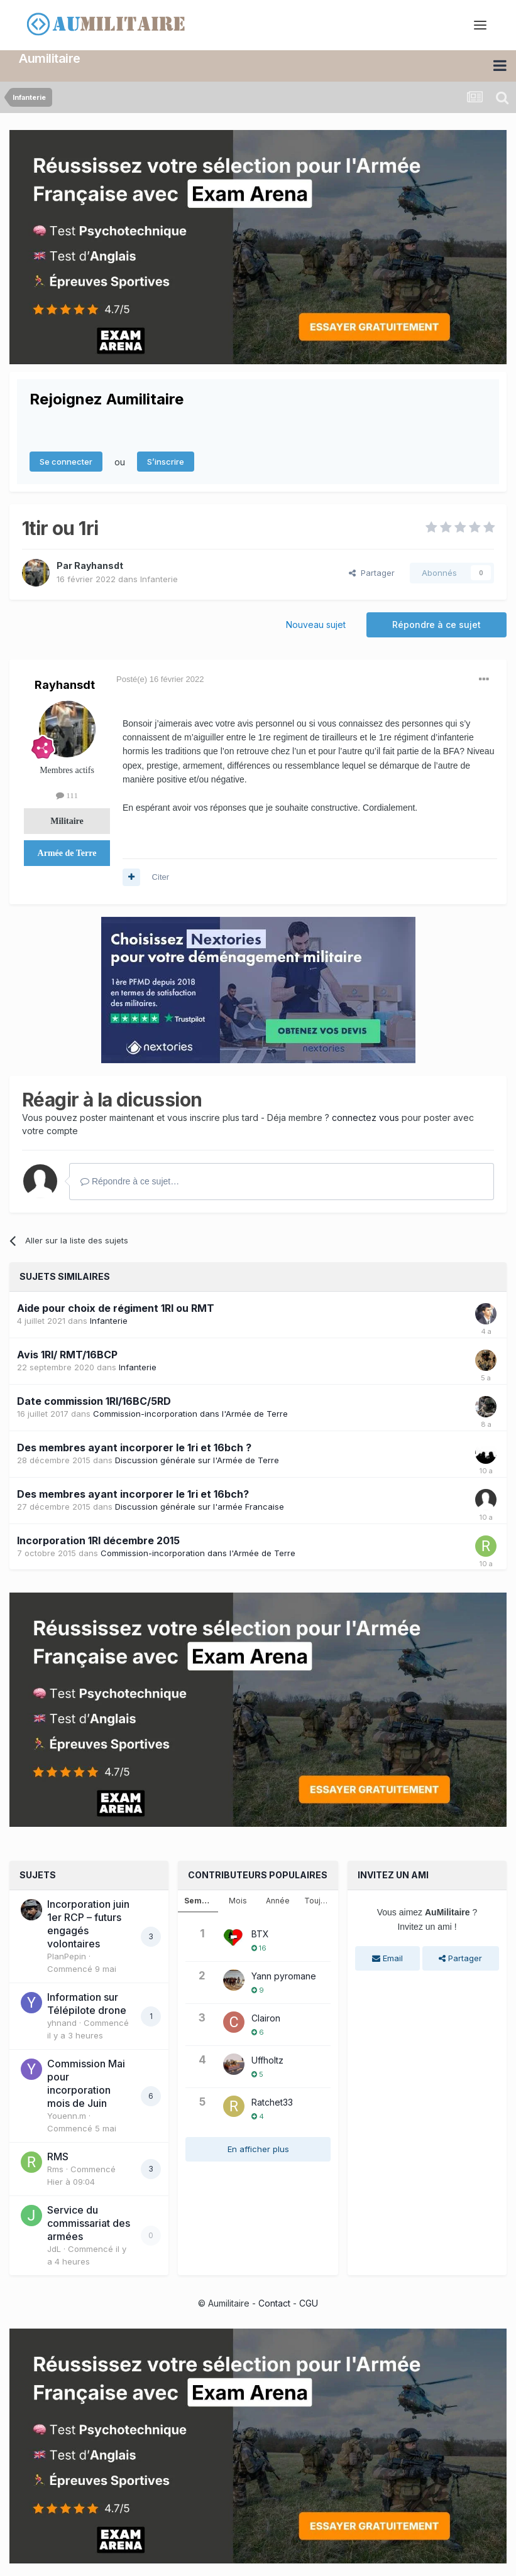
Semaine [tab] (201, 1900)
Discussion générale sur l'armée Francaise (199, 1507)
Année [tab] (278, 1900)
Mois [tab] (238, 1900)
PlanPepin (66, 1956)
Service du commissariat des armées (88, 2223)
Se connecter (66, 462)
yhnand (62, 2023)
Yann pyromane (283, 1976)
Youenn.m (66, 2116)
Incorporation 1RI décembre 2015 (98, 1540)
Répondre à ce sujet (436, 624)
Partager (372, 573)
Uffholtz (267, 2060)
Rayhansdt (98, 565)
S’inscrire (165, 462)
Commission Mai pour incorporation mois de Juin (86, 2083)
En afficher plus (258, 2149)
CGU (308, 2303)
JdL (54, 2249)
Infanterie (159, 579)
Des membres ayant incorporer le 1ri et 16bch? (133, 1494)
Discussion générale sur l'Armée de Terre (197, 1460)
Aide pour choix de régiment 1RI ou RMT (115, 1308)
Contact (274, 2303)
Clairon (265, 2018)
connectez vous (365, 1117)
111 (67, 795)
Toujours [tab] (320, 1900)
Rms (55, 2169)
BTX (260, 1934)
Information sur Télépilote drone (86, 2003)
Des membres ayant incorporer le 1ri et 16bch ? (134, 1447)
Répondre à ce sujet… (129, 1181)
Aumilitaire (49, 58)
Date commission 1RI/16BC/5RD (94, 1401)
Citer (160, 877)
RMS (58, 2156)
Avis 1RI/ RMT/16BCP (67, 1354)
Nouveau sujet (316, 624)
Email (387, 1958)
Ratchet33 (272, 2102)
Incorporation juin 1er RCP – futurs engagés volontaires (88, 1924)
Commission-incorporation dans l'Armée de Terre (190, 1414)
